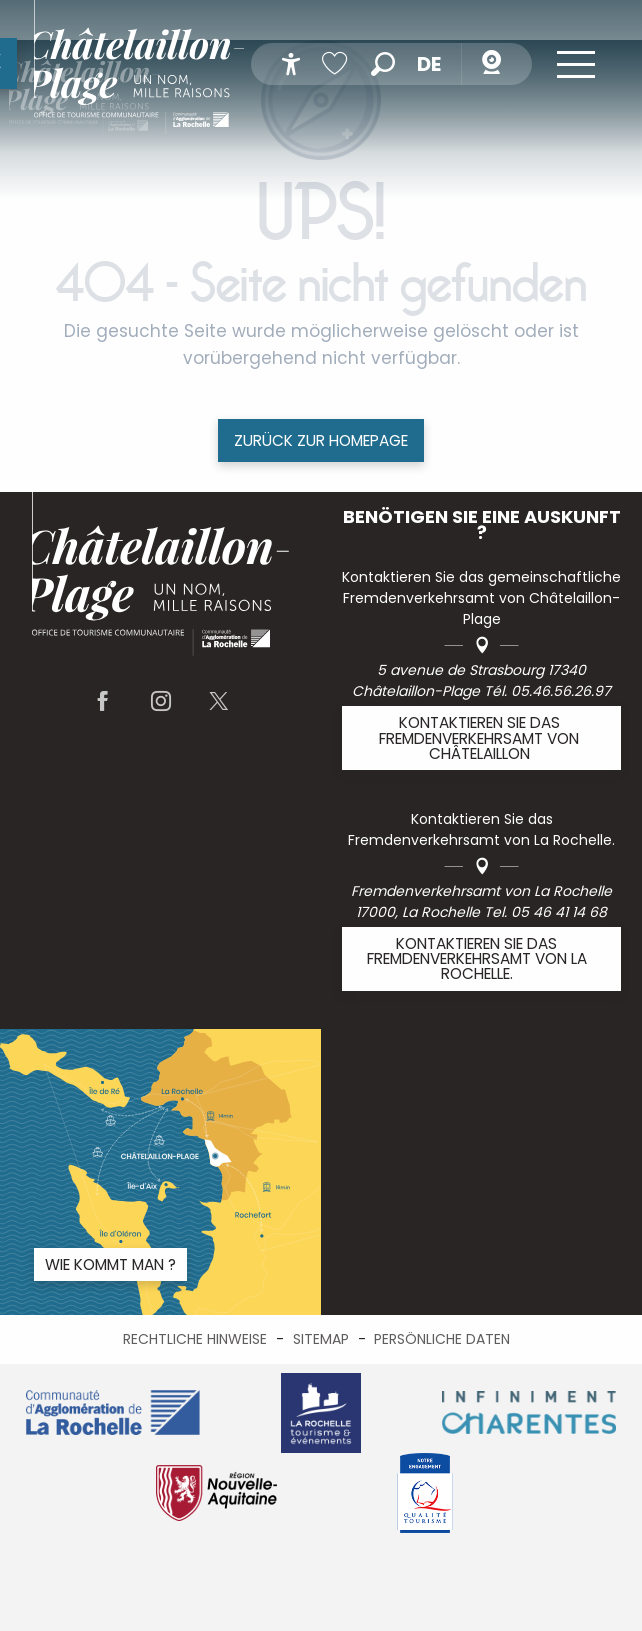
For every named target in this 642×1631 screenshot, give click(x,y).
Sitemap (321, 1339)
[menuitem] (139, 70)
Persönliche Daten (442, 1339)
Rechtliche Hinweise (195, 1339)
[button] (383, 64)
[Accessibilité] (291, 64)
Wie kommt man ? (110, 1264)
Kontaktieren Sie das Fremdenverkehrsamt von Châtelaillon (479, 738)
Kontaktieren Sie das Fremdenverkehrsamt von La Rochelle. (477, 959)
